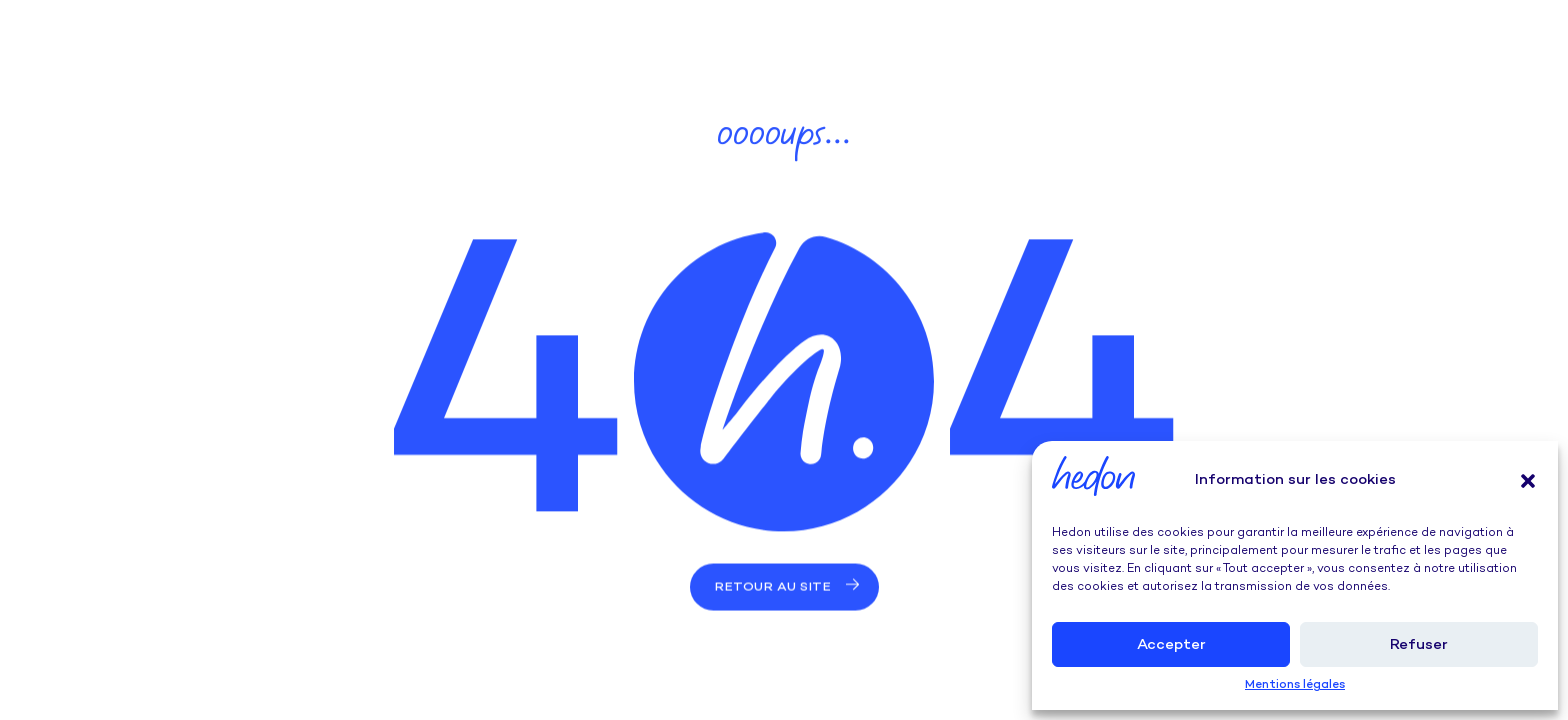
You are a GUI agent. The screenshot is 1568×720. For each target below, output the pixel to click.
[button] (1528, 481)
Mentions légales (1295, 685)
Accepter (1171, 645)
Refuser (1419, 645)
